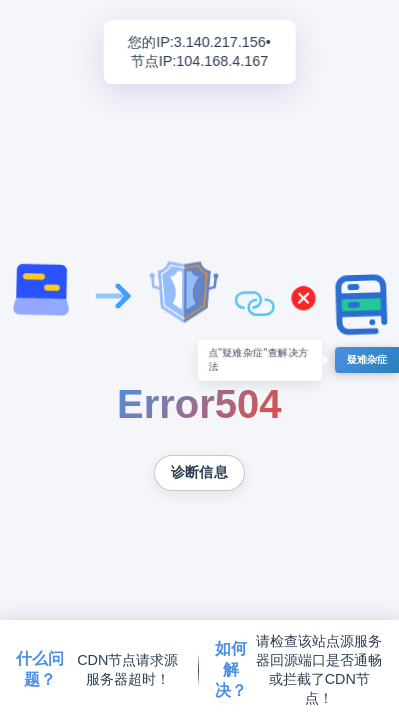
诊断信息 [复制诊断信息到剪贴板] (199, 472)
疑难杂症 (367, 359)
